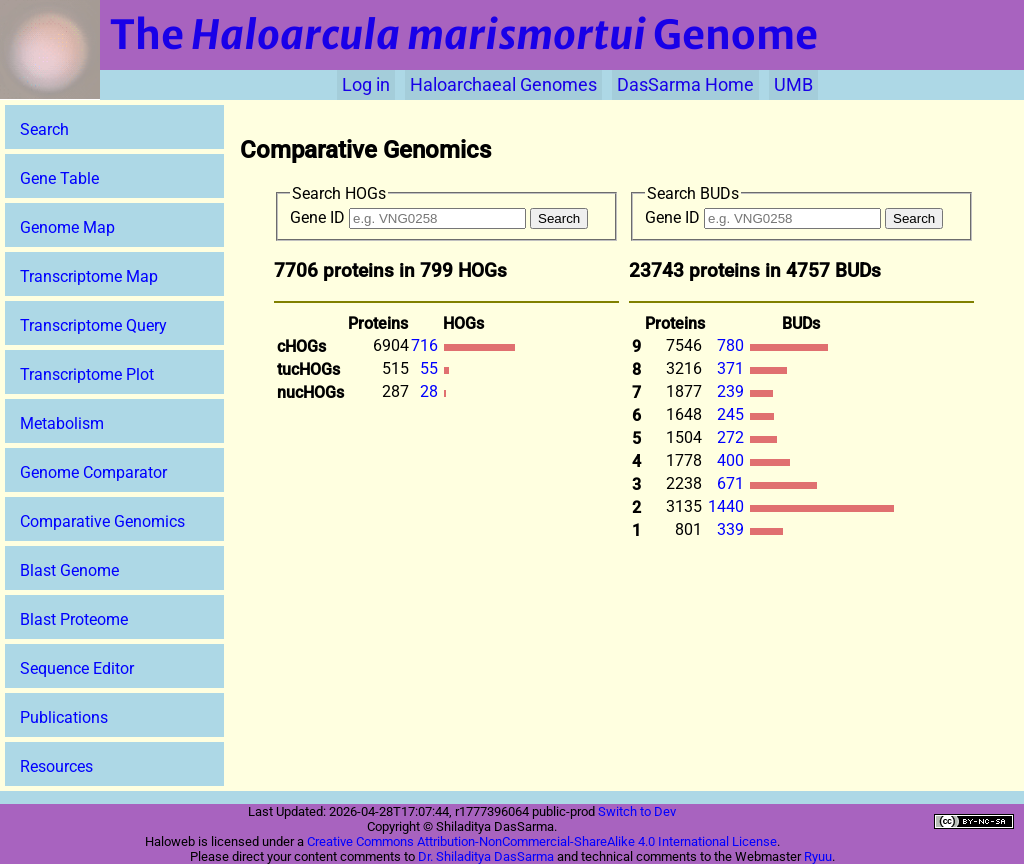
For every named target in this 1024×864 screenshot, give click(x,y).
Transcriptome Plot (87, 374)
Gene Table (59, 178)
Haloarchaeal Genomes (503, 85)
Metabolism (62, 423)
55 (431, 368)
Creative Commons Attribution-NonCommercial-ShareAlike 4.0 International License (542, 841)
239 (732, 391)
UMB (793, 85)
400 (732, 460)
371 (732, 368)
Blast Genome (69, 570)
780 (732, 345)
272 (732, 437)
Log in (366, 85)
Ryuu (818, 856)
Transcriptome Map (89, 276)
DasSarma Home (685, 85)
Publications (64, 717)
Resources (56, 766)
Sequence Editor (77, 668)
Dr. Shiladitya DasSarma (486, 856)
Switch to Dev (637, 811)
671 (732, 483)
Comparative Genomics (102, 521)
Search (44, 129)
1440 (728, 506)
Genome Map (67, 227)
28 (431, 391)
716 (426, 345)
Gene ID (408, 217)
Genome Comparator (93, 472)
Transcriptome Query (93, 325)
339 (732, 529)
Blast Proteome (74, 619)
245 (732, 414)
